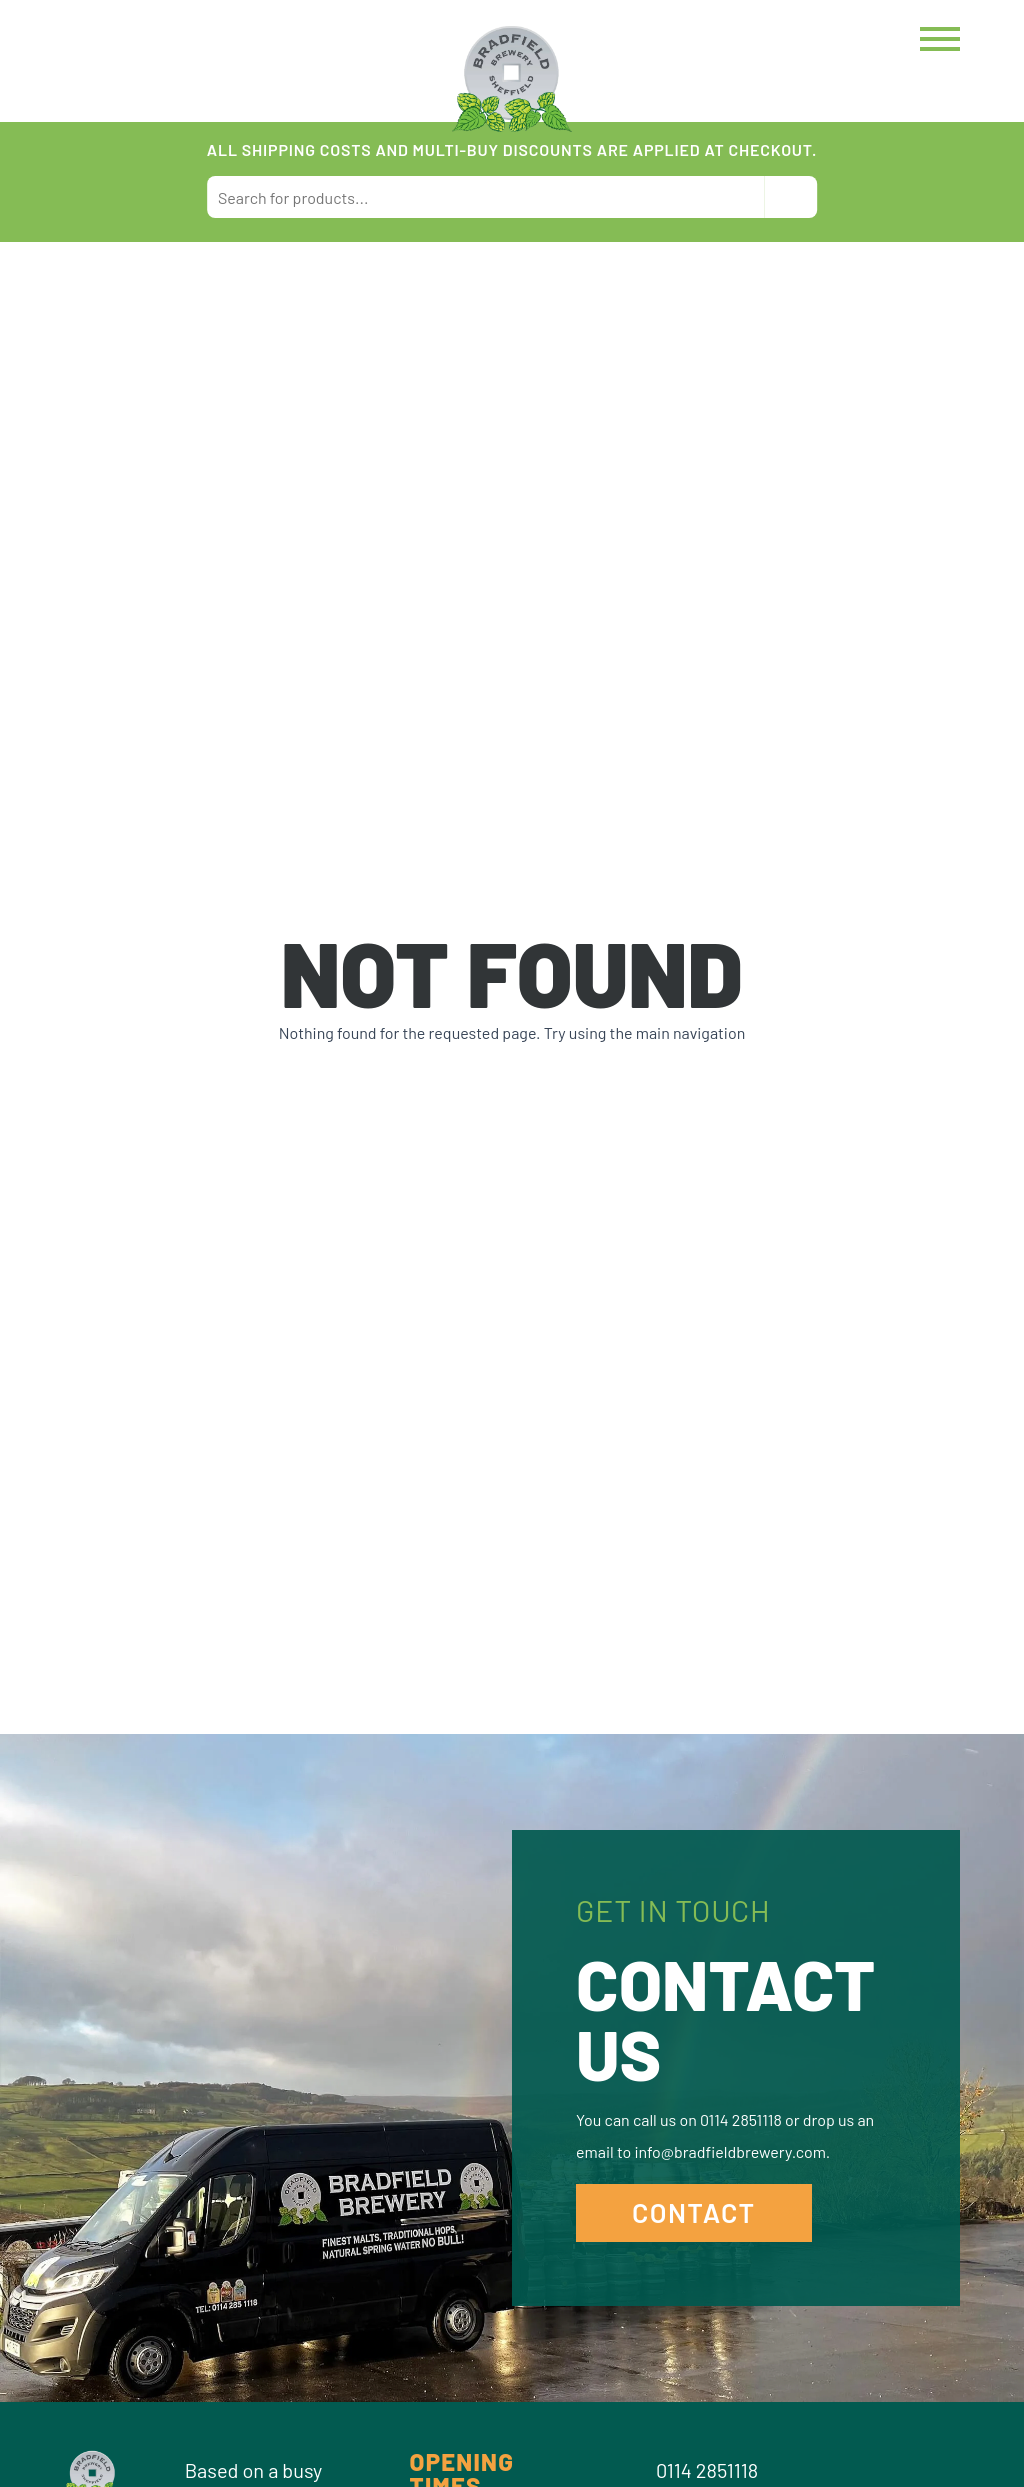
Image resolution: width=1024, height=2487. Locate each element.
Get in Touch (673, 1910)
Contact (694, 2212)
